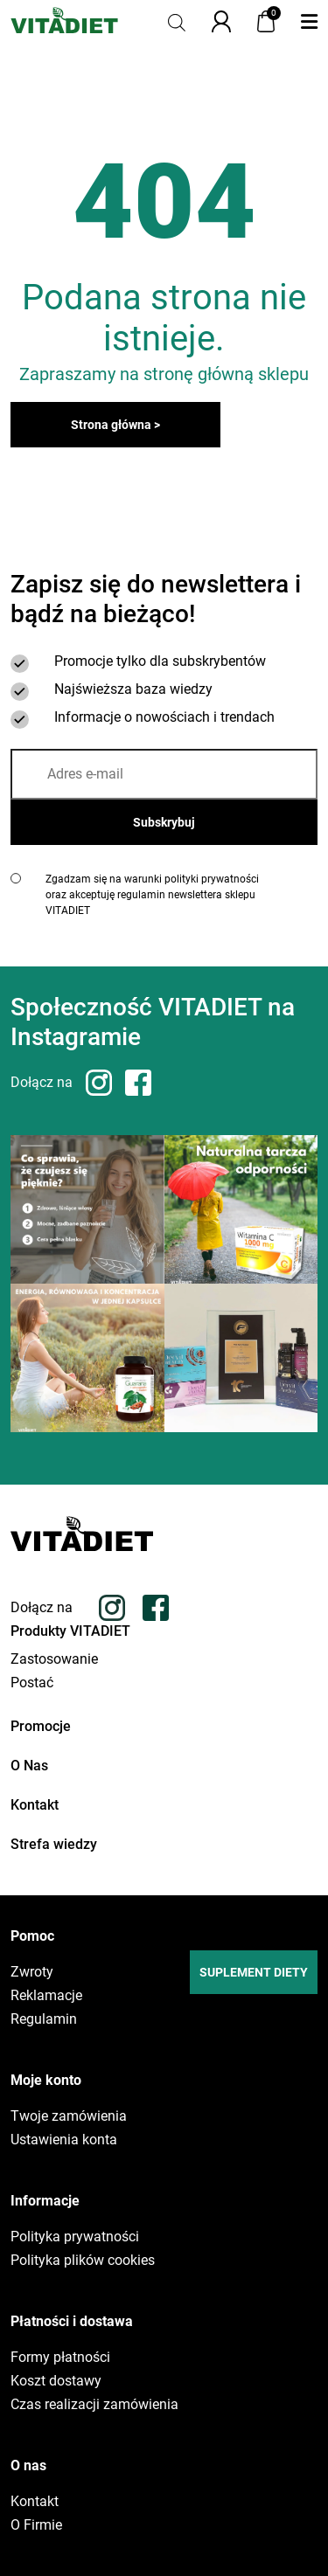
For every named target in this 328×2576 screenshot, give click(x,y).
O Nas (29, 1765)
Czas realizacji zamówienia (94, 2405)
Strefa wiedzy (53, 1844)
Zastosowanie (54, 1659)
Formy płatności (60, 2357)
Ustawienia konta (63, 2140)
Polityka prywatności (74, 2237)
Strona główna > (115, 425)
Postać (31, 1683)
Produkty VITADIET (70, 1631)
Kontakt (34, 1805)
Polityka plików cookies (82, 2260)
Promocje (40, 1726)
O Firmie (36, 2525)
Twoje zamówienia (68, 2116)
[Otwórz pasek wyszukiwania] (176, 21)
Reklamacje (46, 1996)
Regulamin (43, 2019)
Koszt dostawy (55, 2381)
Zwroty (31, 1972)
